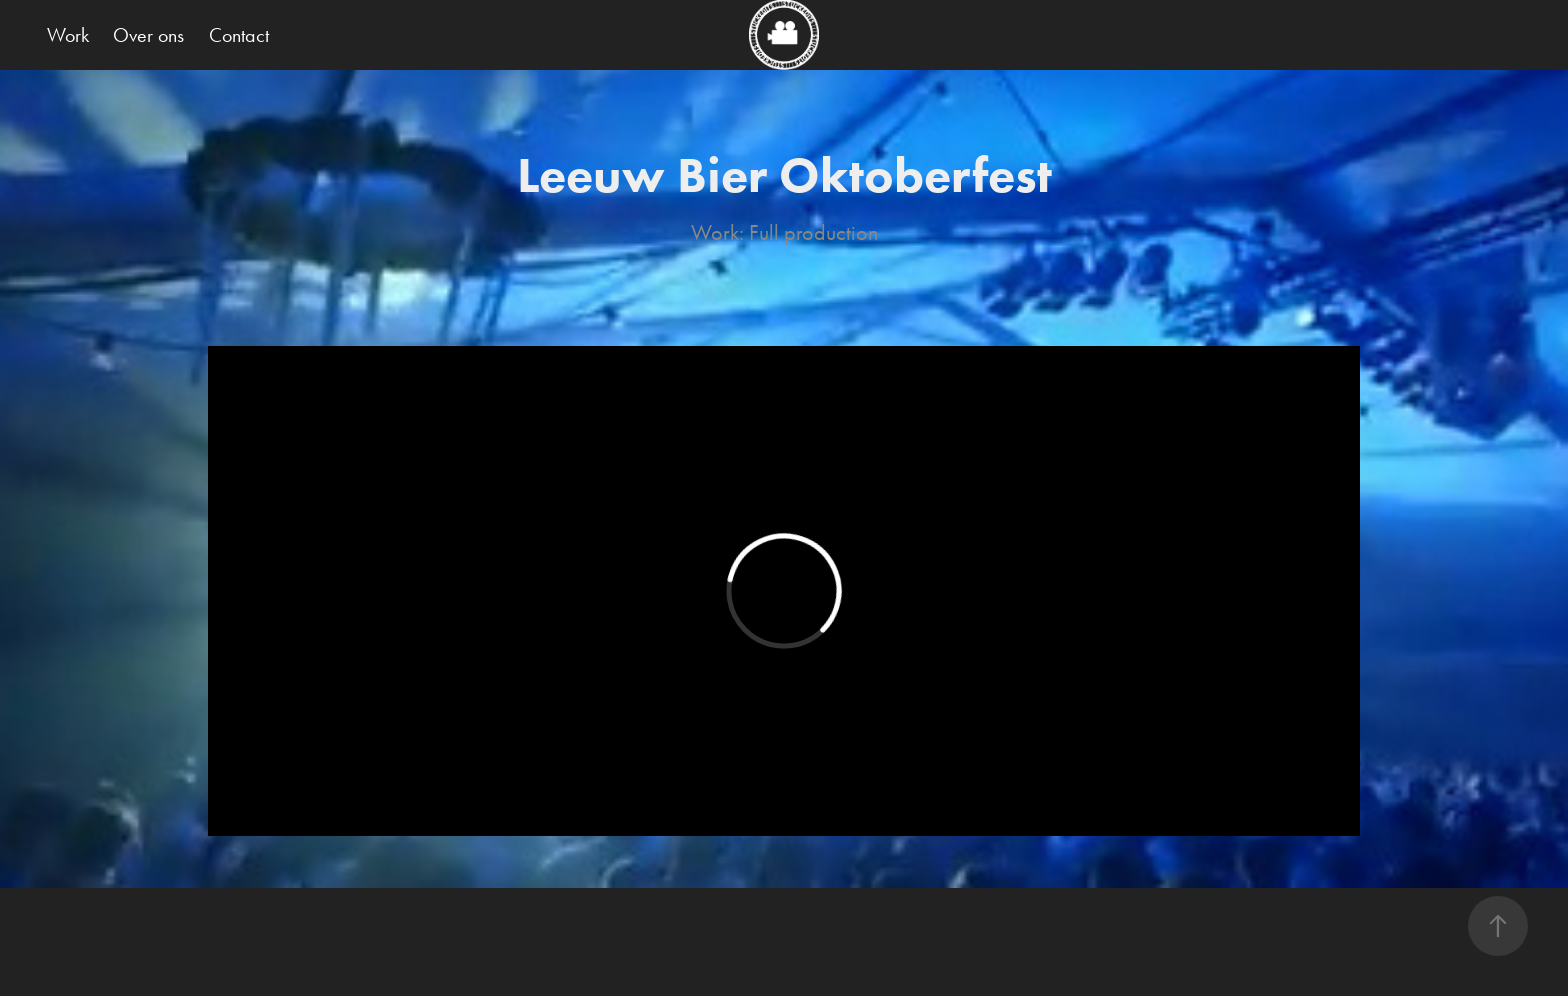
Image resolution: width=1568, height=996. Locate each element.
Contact (239, 35)
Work (68, 35)
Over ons (148, 35)
